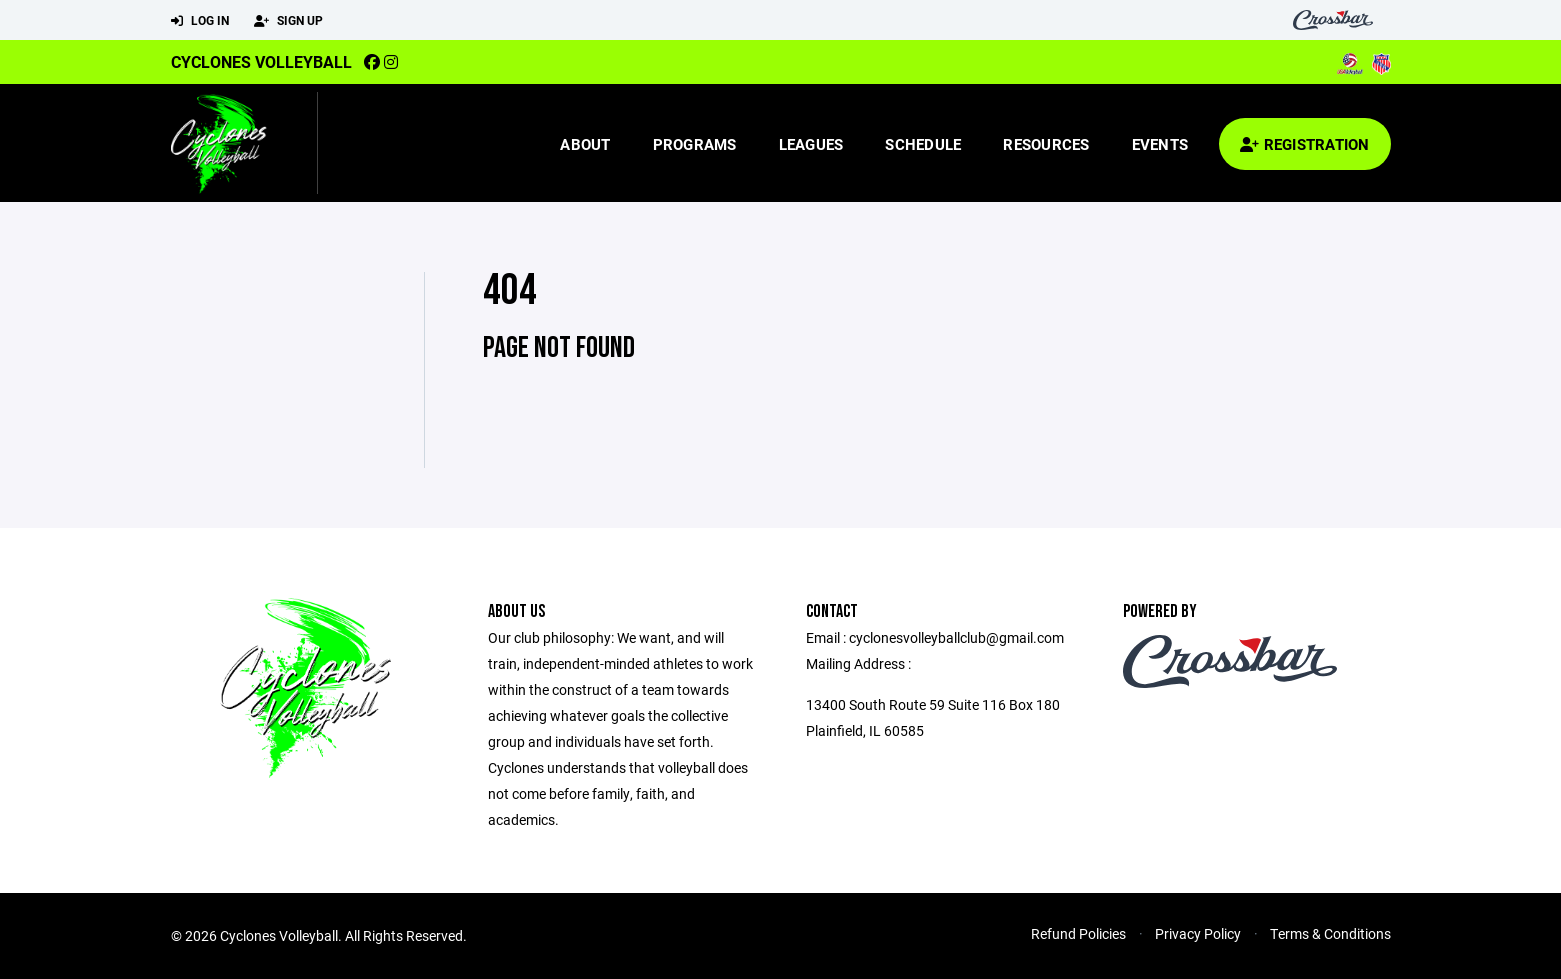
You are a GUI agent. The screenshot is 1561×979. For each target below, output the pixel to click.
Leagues (811, 144)
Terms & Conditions (1330, 933)
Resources (1046, 144)
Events (1160, 144)
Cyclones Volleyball (261, 61)
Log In (200, 21)
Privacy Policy (1198, 933)
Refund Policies (1078, 933)
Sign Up (288, 21)
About (585, 144)
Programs (695, 144)
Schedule (923, 144)
